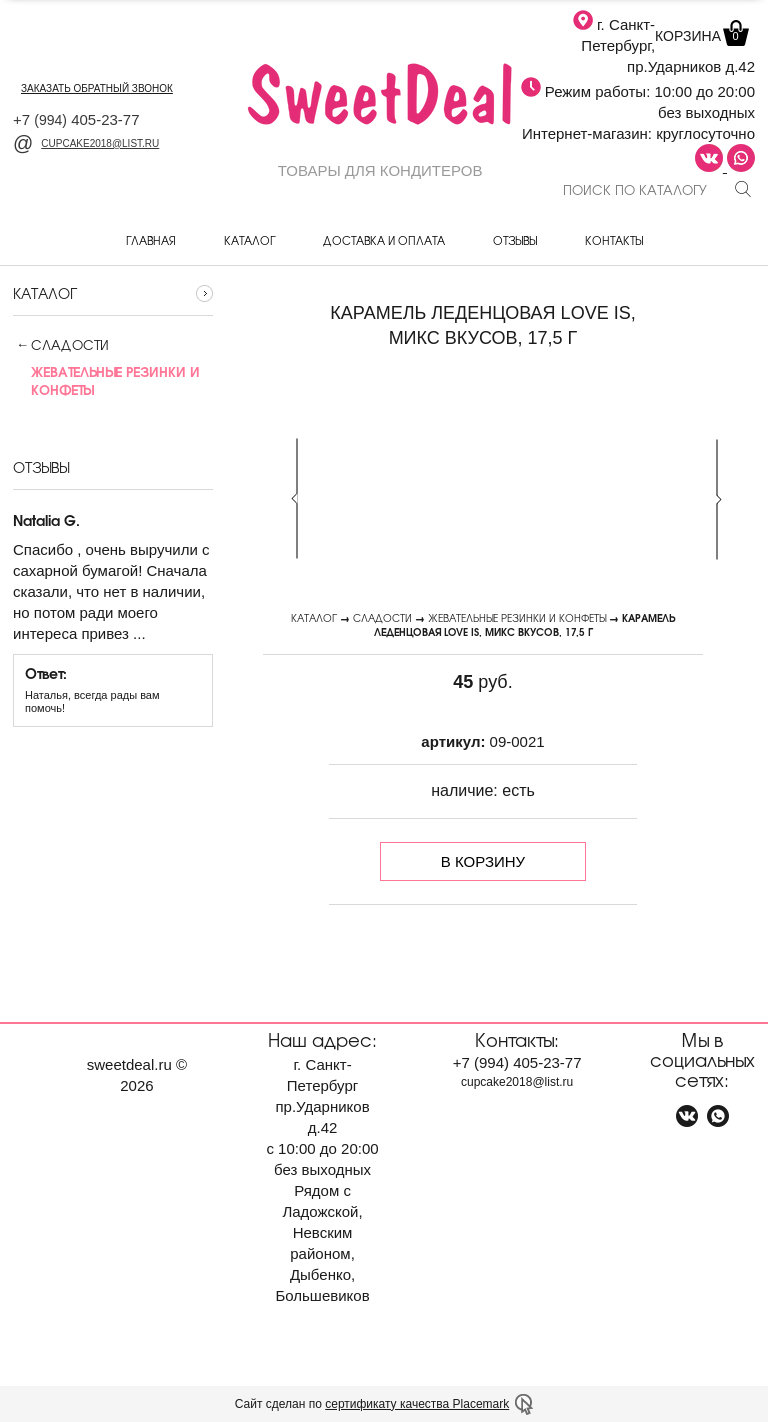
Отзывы (515, 240)
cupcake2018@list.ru (86, 143)
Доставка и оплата (384, 240)
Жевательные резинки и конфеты (517, 617)
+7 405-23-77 (76, 119)
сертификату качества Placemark (417, 1404)
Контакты (614, 240)
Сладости (70, 345)
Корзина (700, 36)
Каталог (249, 240)
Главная (151, 240)
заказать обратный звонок (97, 88)
